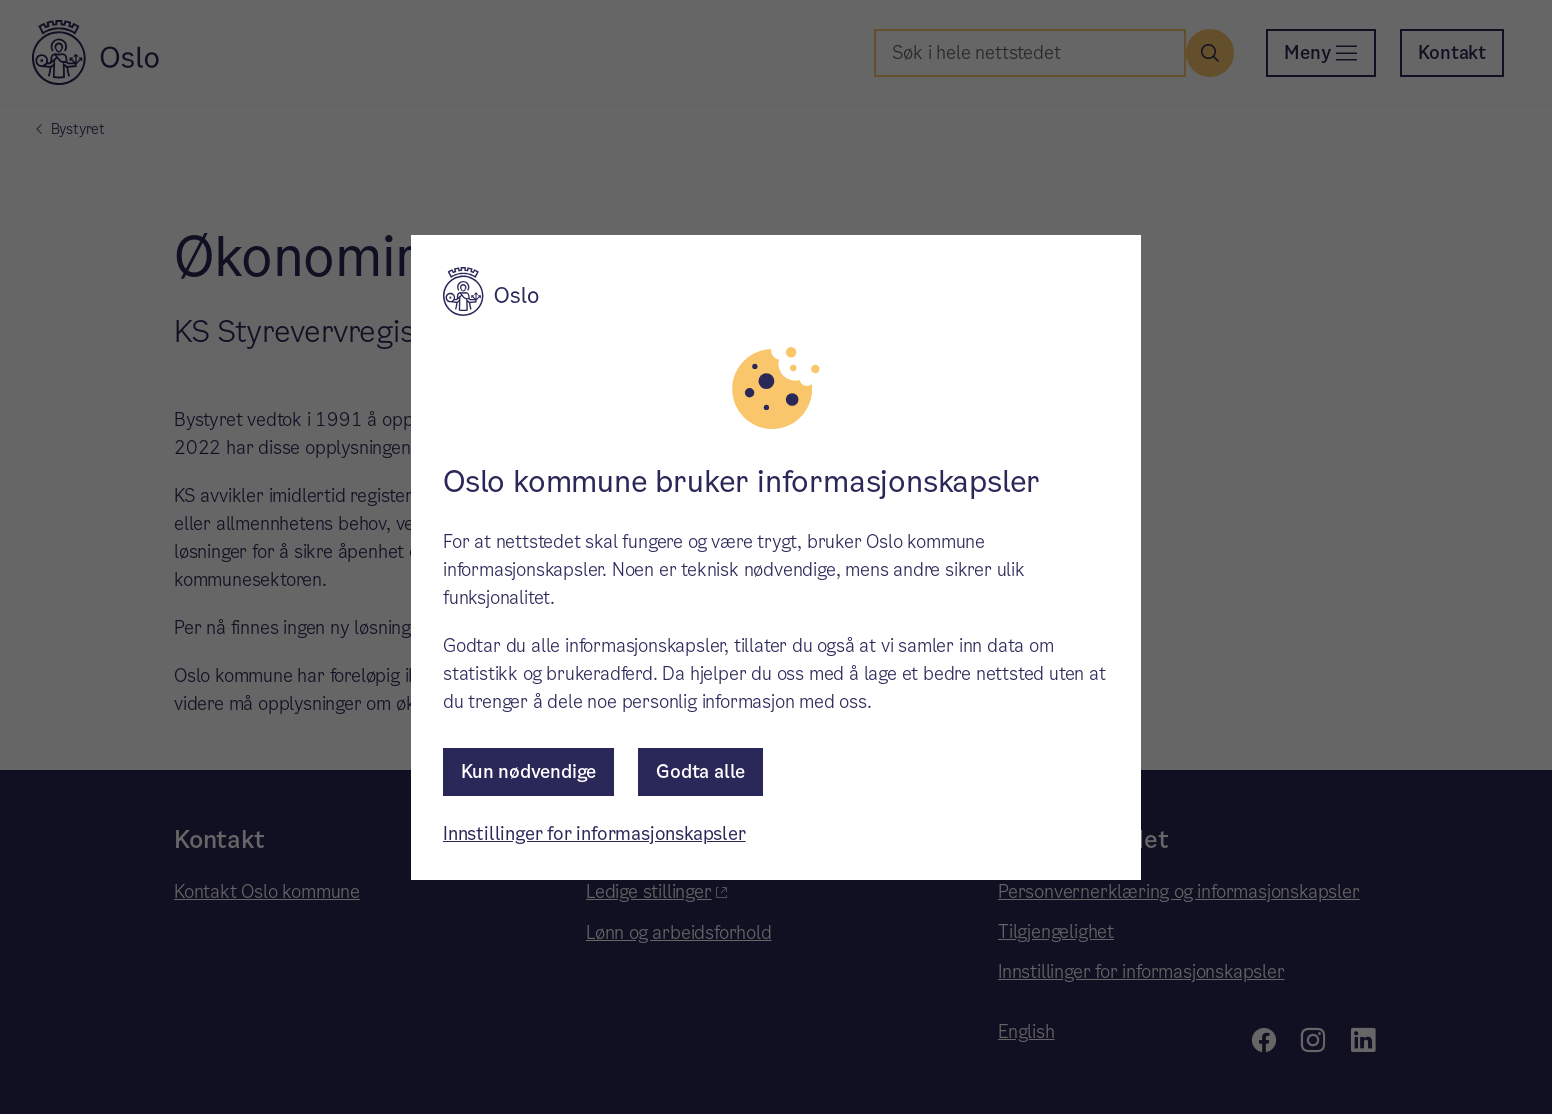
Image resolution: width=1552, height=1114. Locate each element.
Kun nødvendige (528, 771)
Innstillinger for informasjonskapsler (594, 833)
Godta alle (700, 771)
